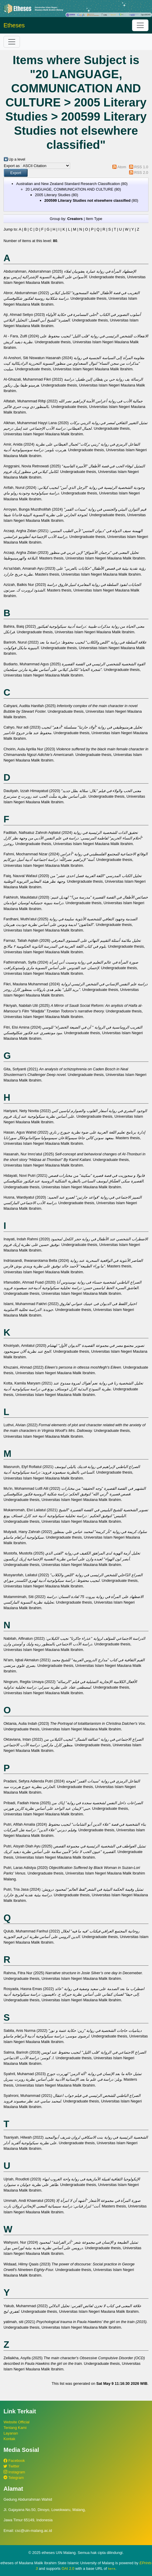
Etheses (14, 25)
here (111, 2569)
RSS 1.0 (141, 167)
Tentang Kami (15, 2427)
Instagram (14, 2472)
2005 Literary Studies (52, 195)
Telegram (14, 2477)
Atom (121, 167)
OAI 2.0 (68, 2568)
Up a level (17, 159)
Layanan (11, 2433)
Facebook (14, 2460)
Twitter (11, 2466)
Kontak (9, 2439)
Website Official (16, 2422)
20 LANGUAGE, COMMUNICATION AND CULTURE (69, 189)
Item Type (94, 218)
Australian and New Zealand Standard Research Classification (68, 183)
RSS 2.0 (141, 172)
